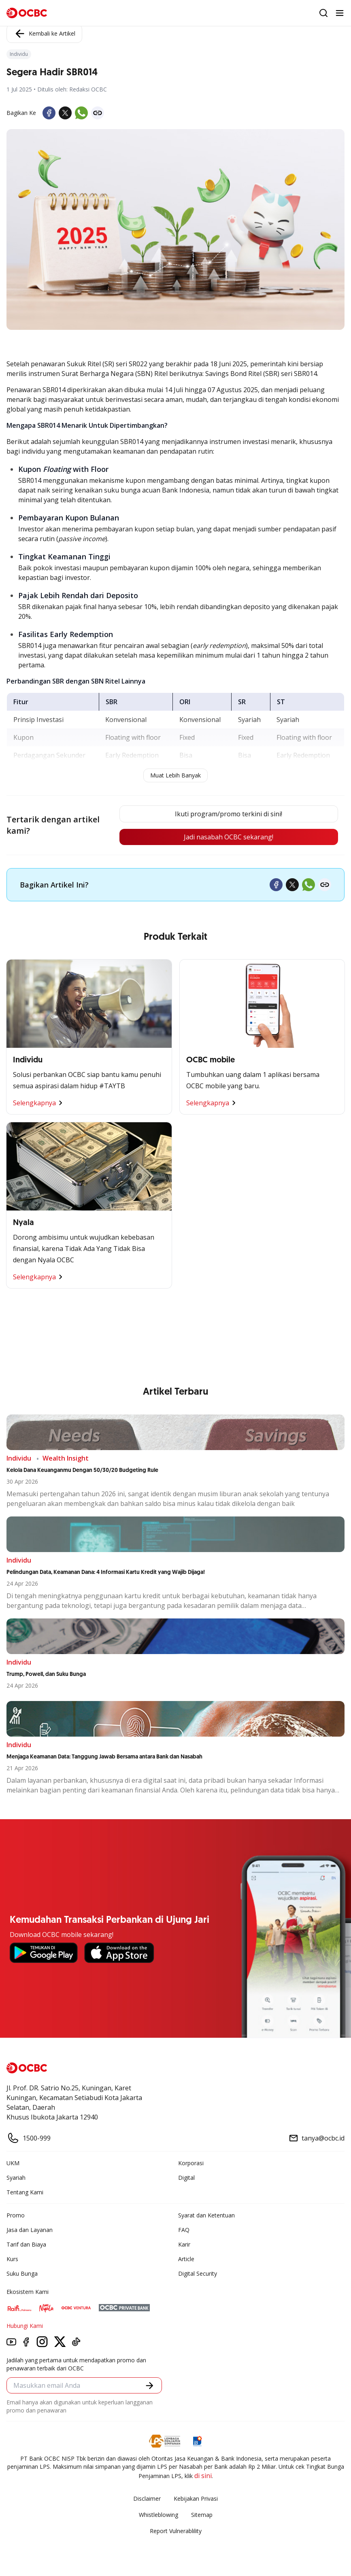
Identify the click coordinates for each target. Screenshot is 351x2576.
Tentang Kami (24, 2192)
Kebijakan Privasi (196, 2498)
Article (186, 2259)
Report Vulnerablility (176, 2531)
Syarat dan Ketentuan (206, 2215)
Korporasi (191, 2163)
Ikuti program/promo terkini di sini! (228, 813)
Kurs (12, 2259)
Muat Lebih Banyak (175, 775)
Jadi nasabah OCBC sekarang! (228, 836)
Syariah (16, 2177)
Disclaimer (147, 2498)
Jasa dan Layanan (29, 2230)
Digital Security (197, 2273)
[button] (149, 2385)
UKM (12, 2163)
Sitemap (202, 2515)
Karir (184, 2244)
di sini (203, 2475)
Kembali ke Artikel (44, 33)
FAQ (183, 2230)
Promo (15, 2215)
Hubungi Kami (24, 2326)
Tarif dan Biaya (26, 2244)
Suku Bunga (22, 2273)
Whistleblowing (158, 2515)
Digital (186, 2177)
